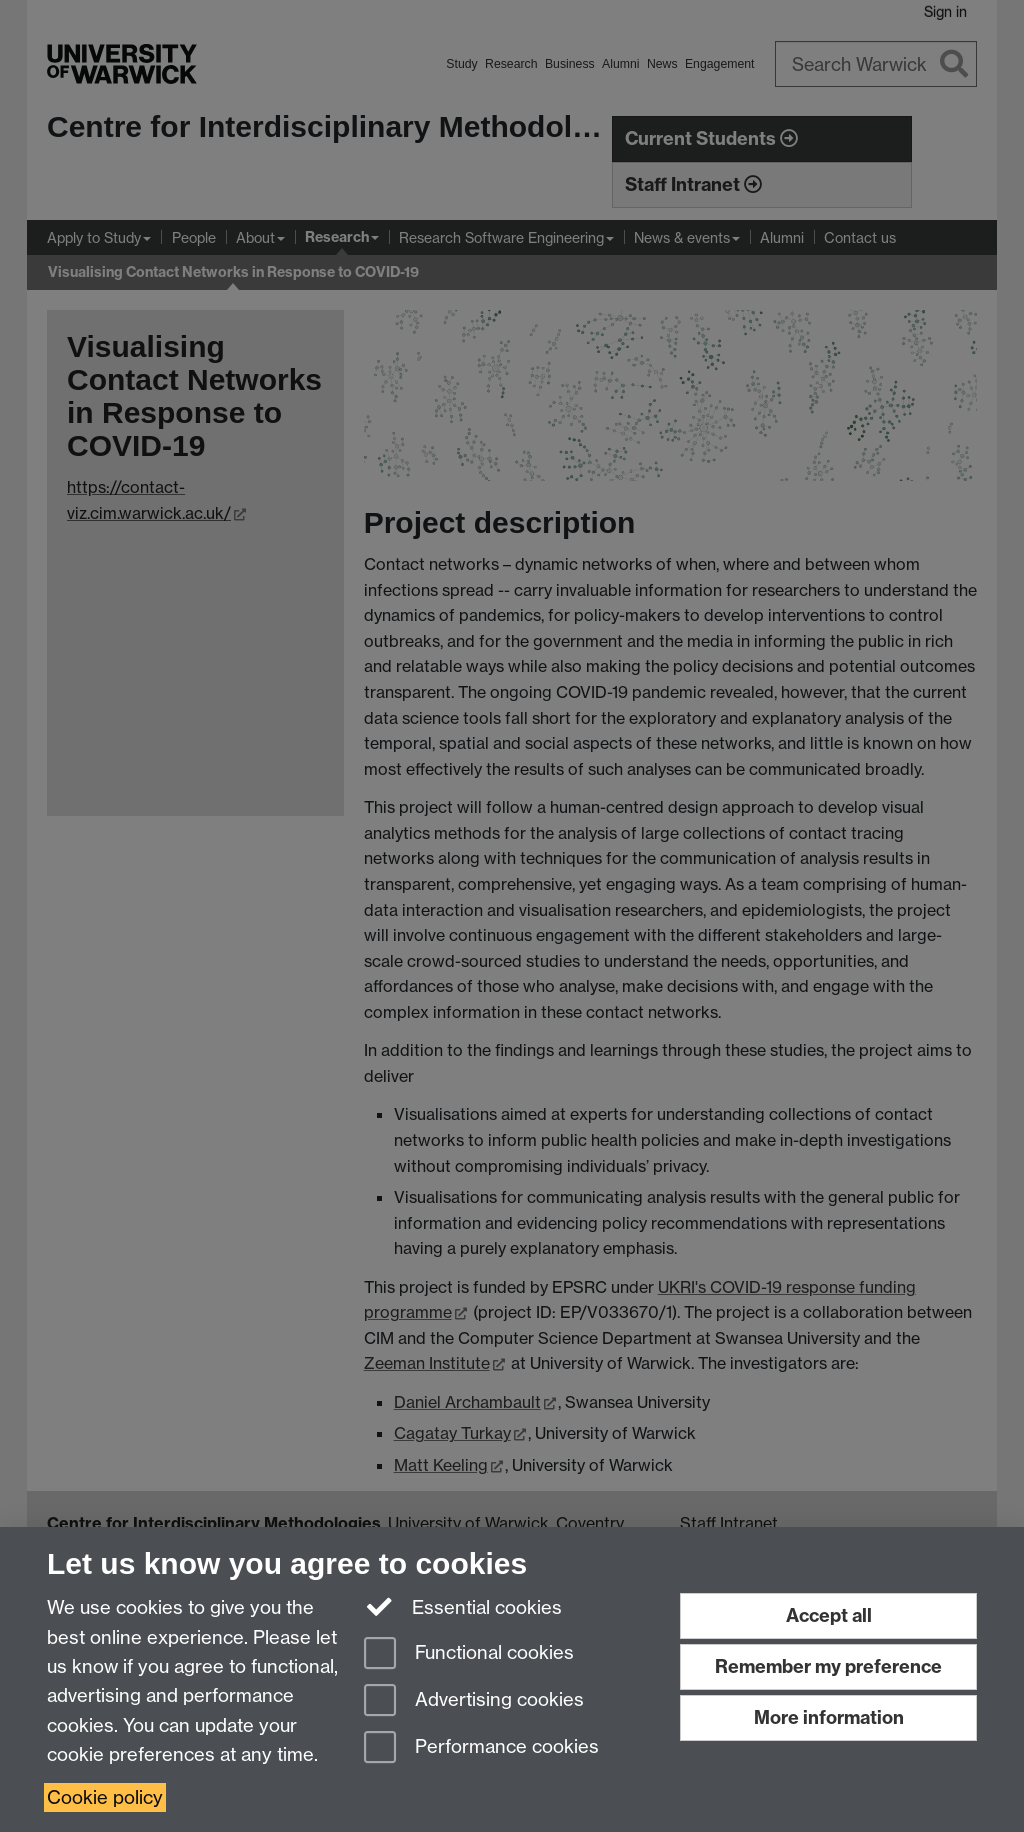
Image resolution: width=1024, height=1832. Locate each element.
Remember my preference (828, 1666)
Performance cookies (481, 1748)
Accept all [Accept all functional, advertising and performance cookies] (829, 1615)
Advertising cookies (474, 1701)
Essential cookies (463, 1606)
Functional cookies (469, 1654)
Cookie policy (105, 1797)
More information (829, 1717)
